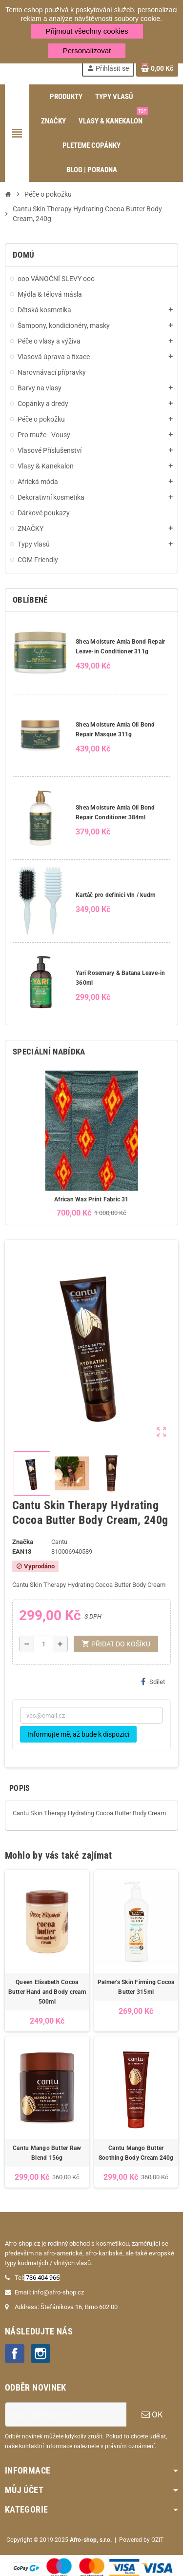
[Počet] (43, 1644)
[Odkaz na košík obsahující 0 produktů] (157, 68)
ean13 (21, 1551)
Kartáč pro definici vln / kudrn (116, 895)
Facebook (14, 2353)
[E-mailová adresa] (65, 2414)
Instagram (40, 2353)
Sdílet (153, 1681)
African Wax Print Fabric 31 (91, 1199)
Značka (22, 1541)
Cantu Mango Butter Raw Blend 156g (47, 2153)
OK (152, 2414)
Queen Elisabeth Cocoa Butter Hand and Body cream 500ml (47, 1992)
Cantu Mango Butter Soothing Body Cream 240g (136, 2153)
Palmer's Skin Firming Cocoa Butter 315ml (136, 1987)
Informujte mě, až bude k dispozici (78, 1734)
